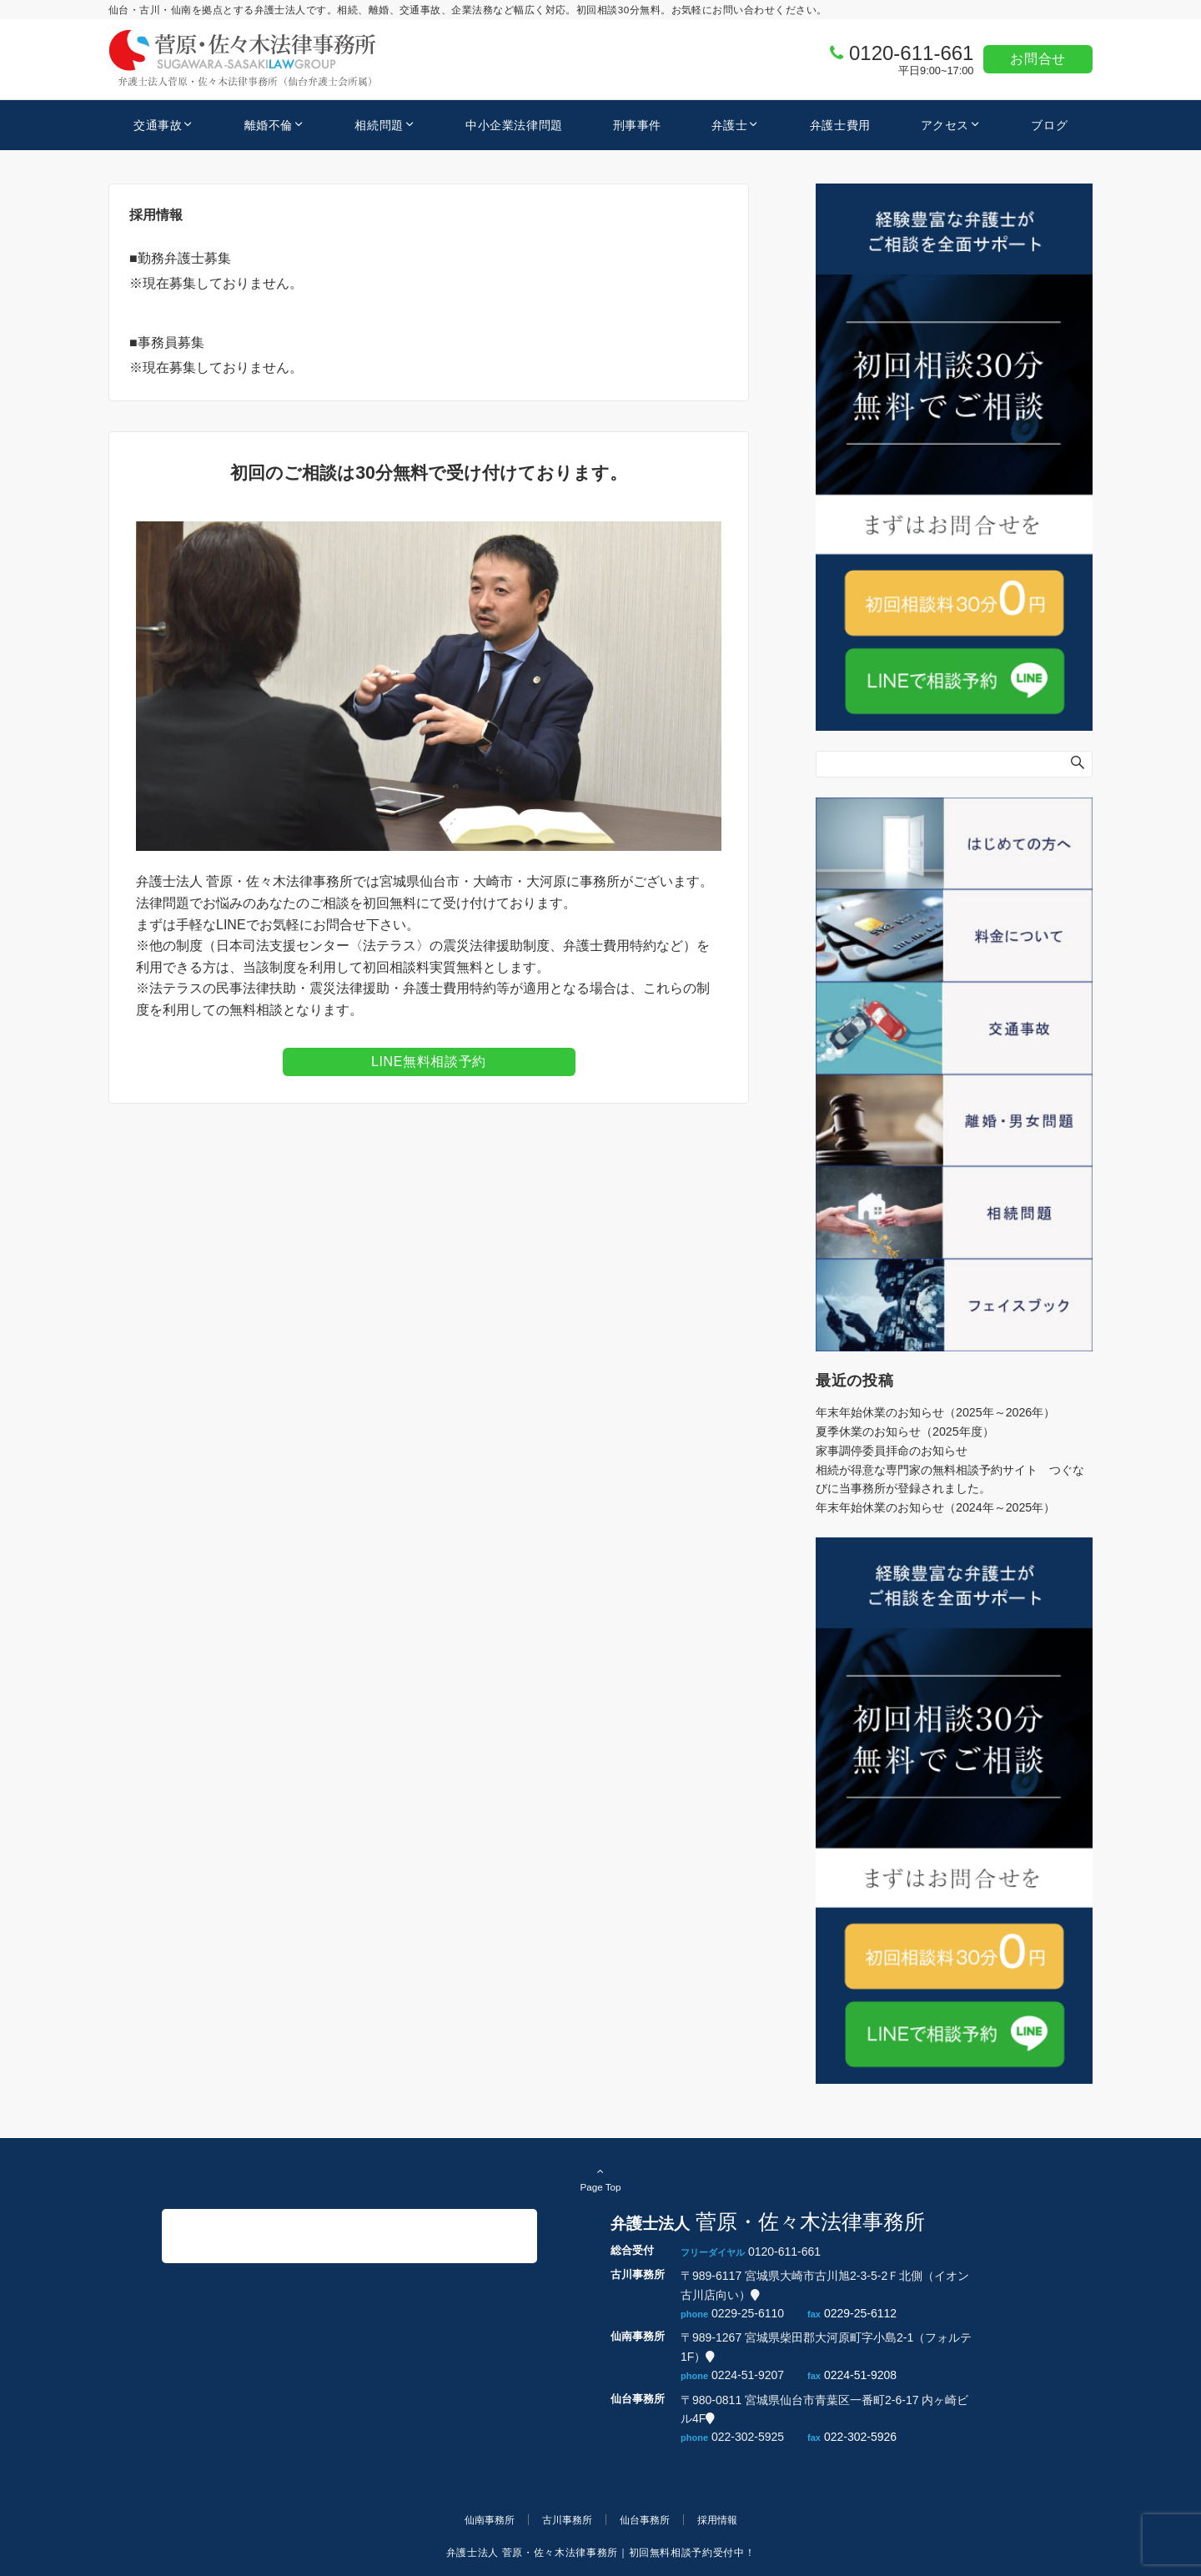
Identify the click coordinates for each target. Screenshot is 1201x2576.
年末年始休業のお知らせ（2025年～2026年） (935, 1412)
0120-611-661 (911, 53)
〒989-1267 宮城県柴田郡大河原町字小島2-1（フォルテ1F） (826, 2346)
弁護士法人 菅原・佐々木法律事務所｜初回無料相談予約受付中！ (600, 2552)
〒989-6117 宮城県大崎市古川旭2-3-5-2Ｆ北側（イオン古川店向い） (825, 2285)
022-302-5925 (747, 2436)
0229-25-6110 (747, 2313)
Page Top (600, 2179)
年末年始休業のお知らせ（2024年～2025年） (935, 1507)
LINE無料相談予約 (428, 1061)
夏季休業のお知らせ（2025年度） (905, 1431)
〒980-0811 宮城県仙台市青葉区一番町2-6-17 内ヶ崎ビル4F (824, 2409)
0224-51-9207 (747, 2375)
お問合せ (1038, 59)
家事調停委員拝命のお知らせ (891, 1450)
